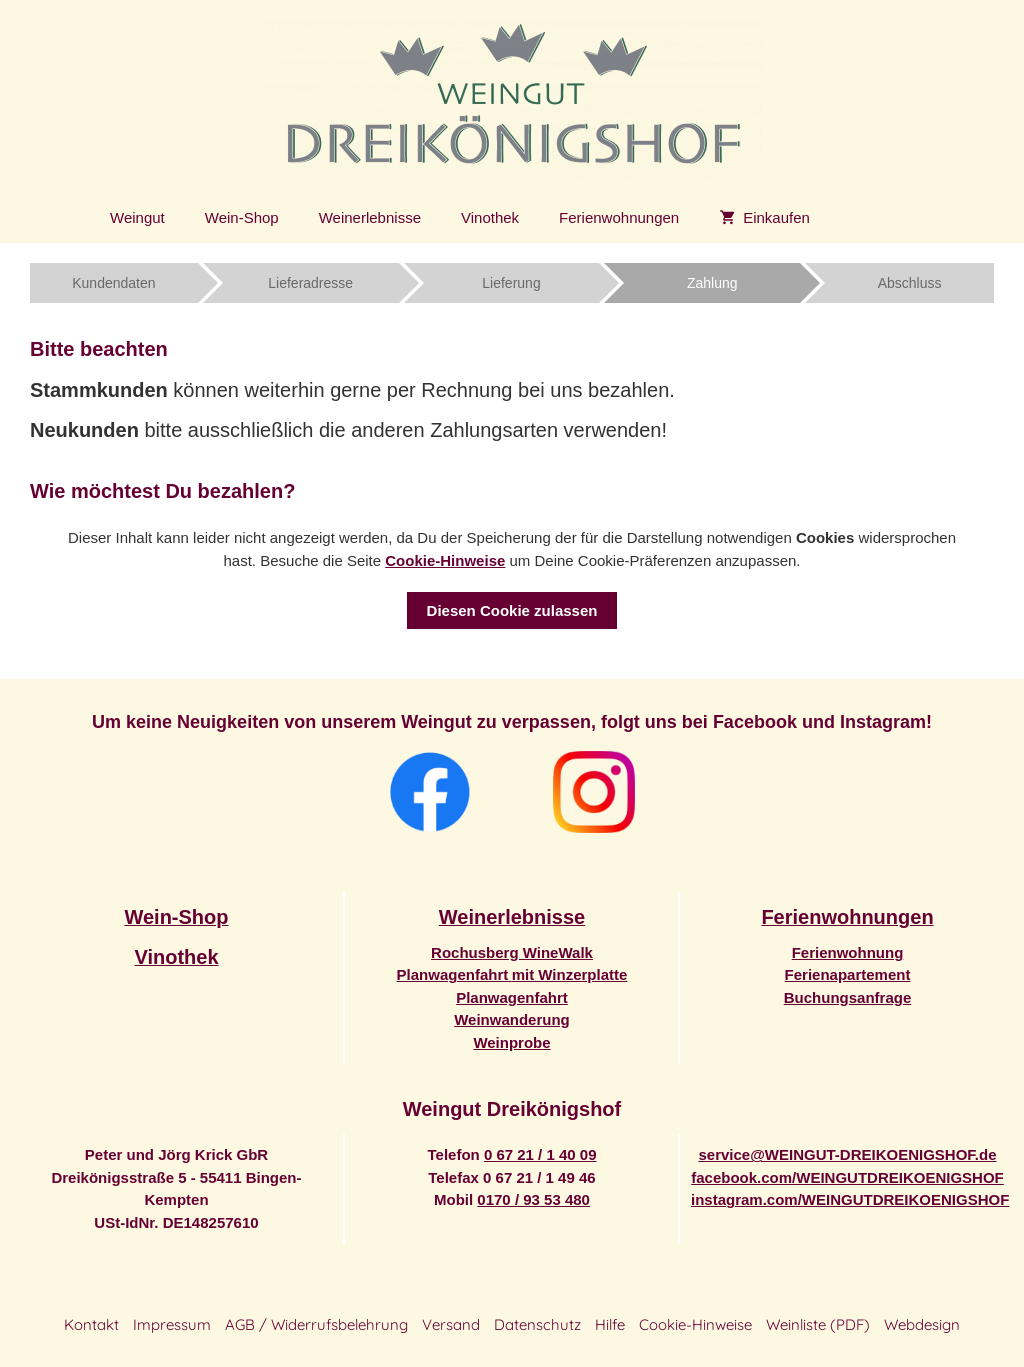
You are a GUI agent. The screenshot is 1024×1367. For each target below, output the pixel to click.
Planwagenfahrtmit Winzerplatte (512, 974)
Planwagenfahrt (512, 997)
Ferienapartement (848, 974)
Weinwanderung (512, 1019)
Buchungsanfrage (848, 997)
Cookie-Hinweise (445, 560)
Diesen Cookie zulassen (512, 610)
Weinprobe (511, 1042)
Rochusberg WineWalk (512, 952)
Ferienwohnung (848, 952)
